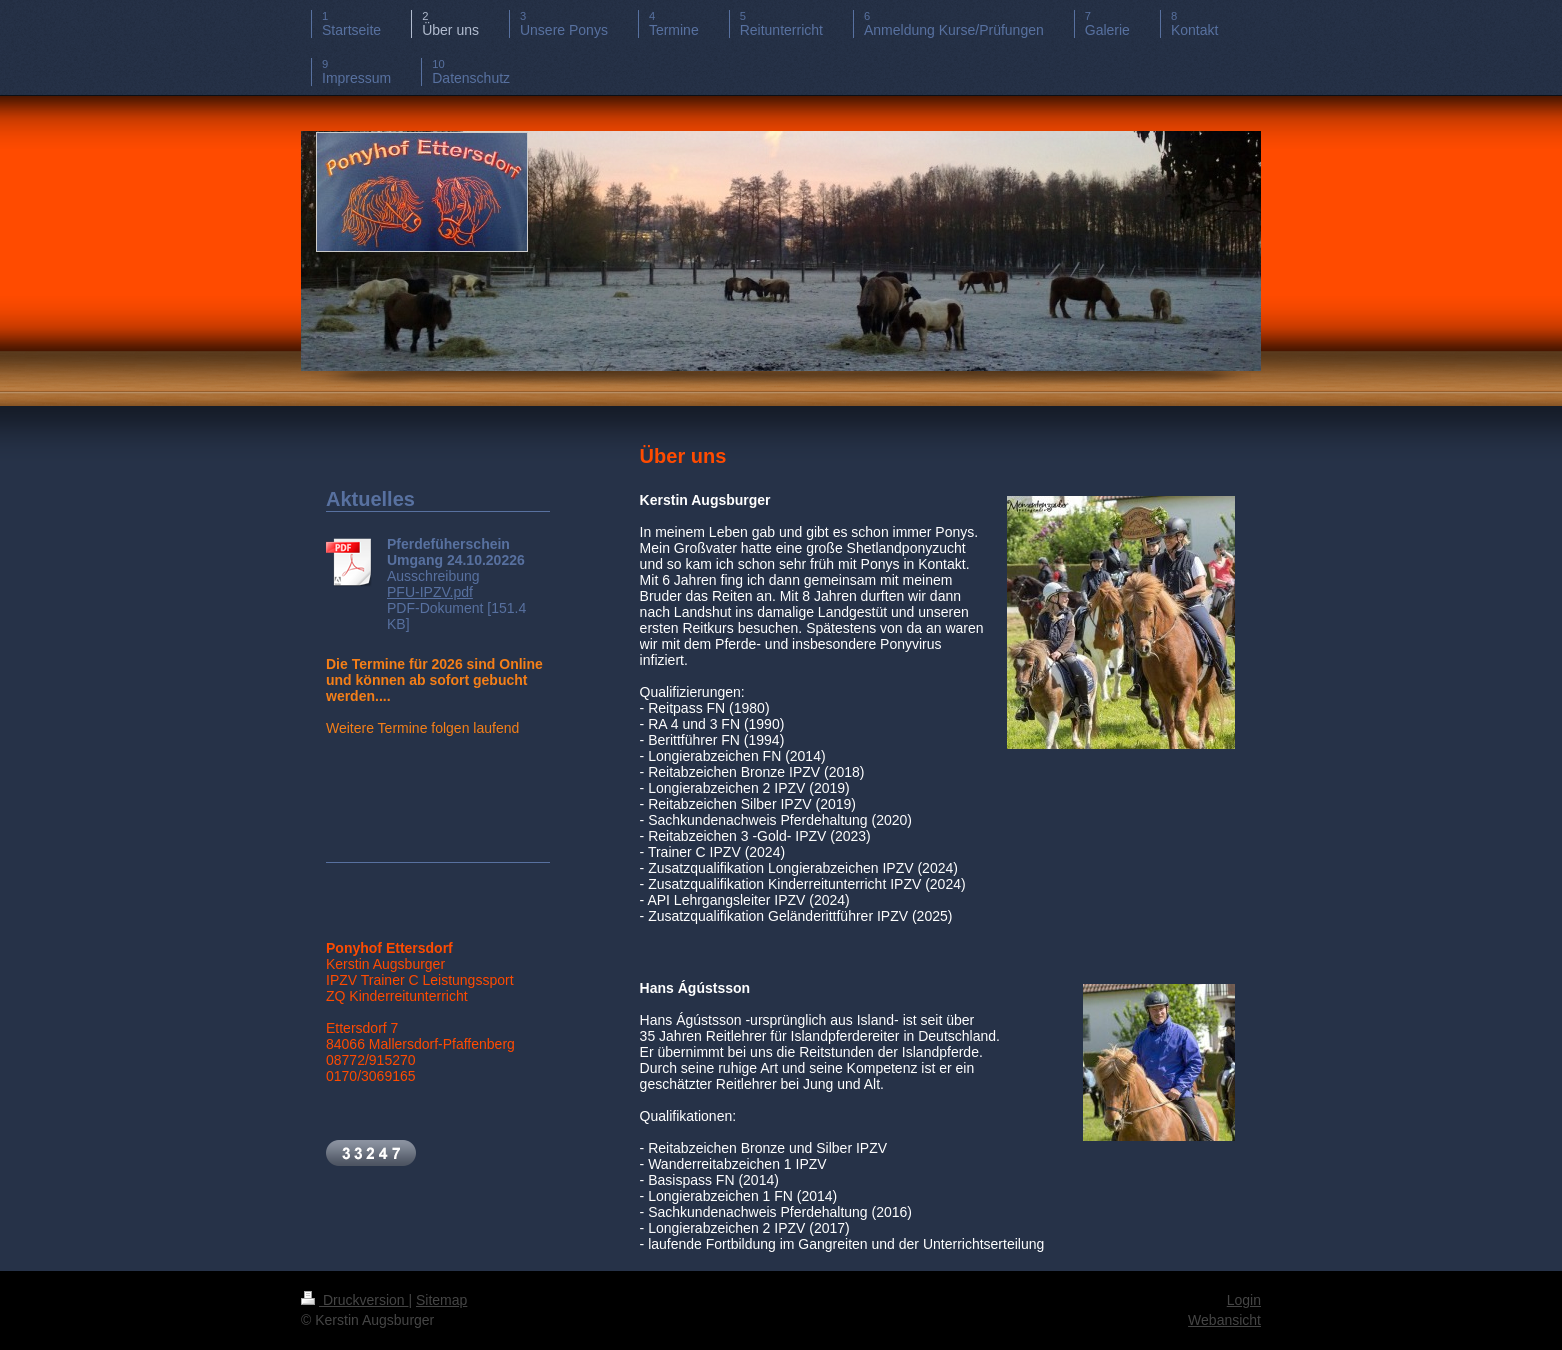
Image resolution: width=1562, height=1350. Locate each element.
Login (1244, 1300)
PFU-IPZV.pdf (430, 592)
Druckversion (354, 1300)
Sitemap (441, 1300)
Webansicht (1224, 1320)
